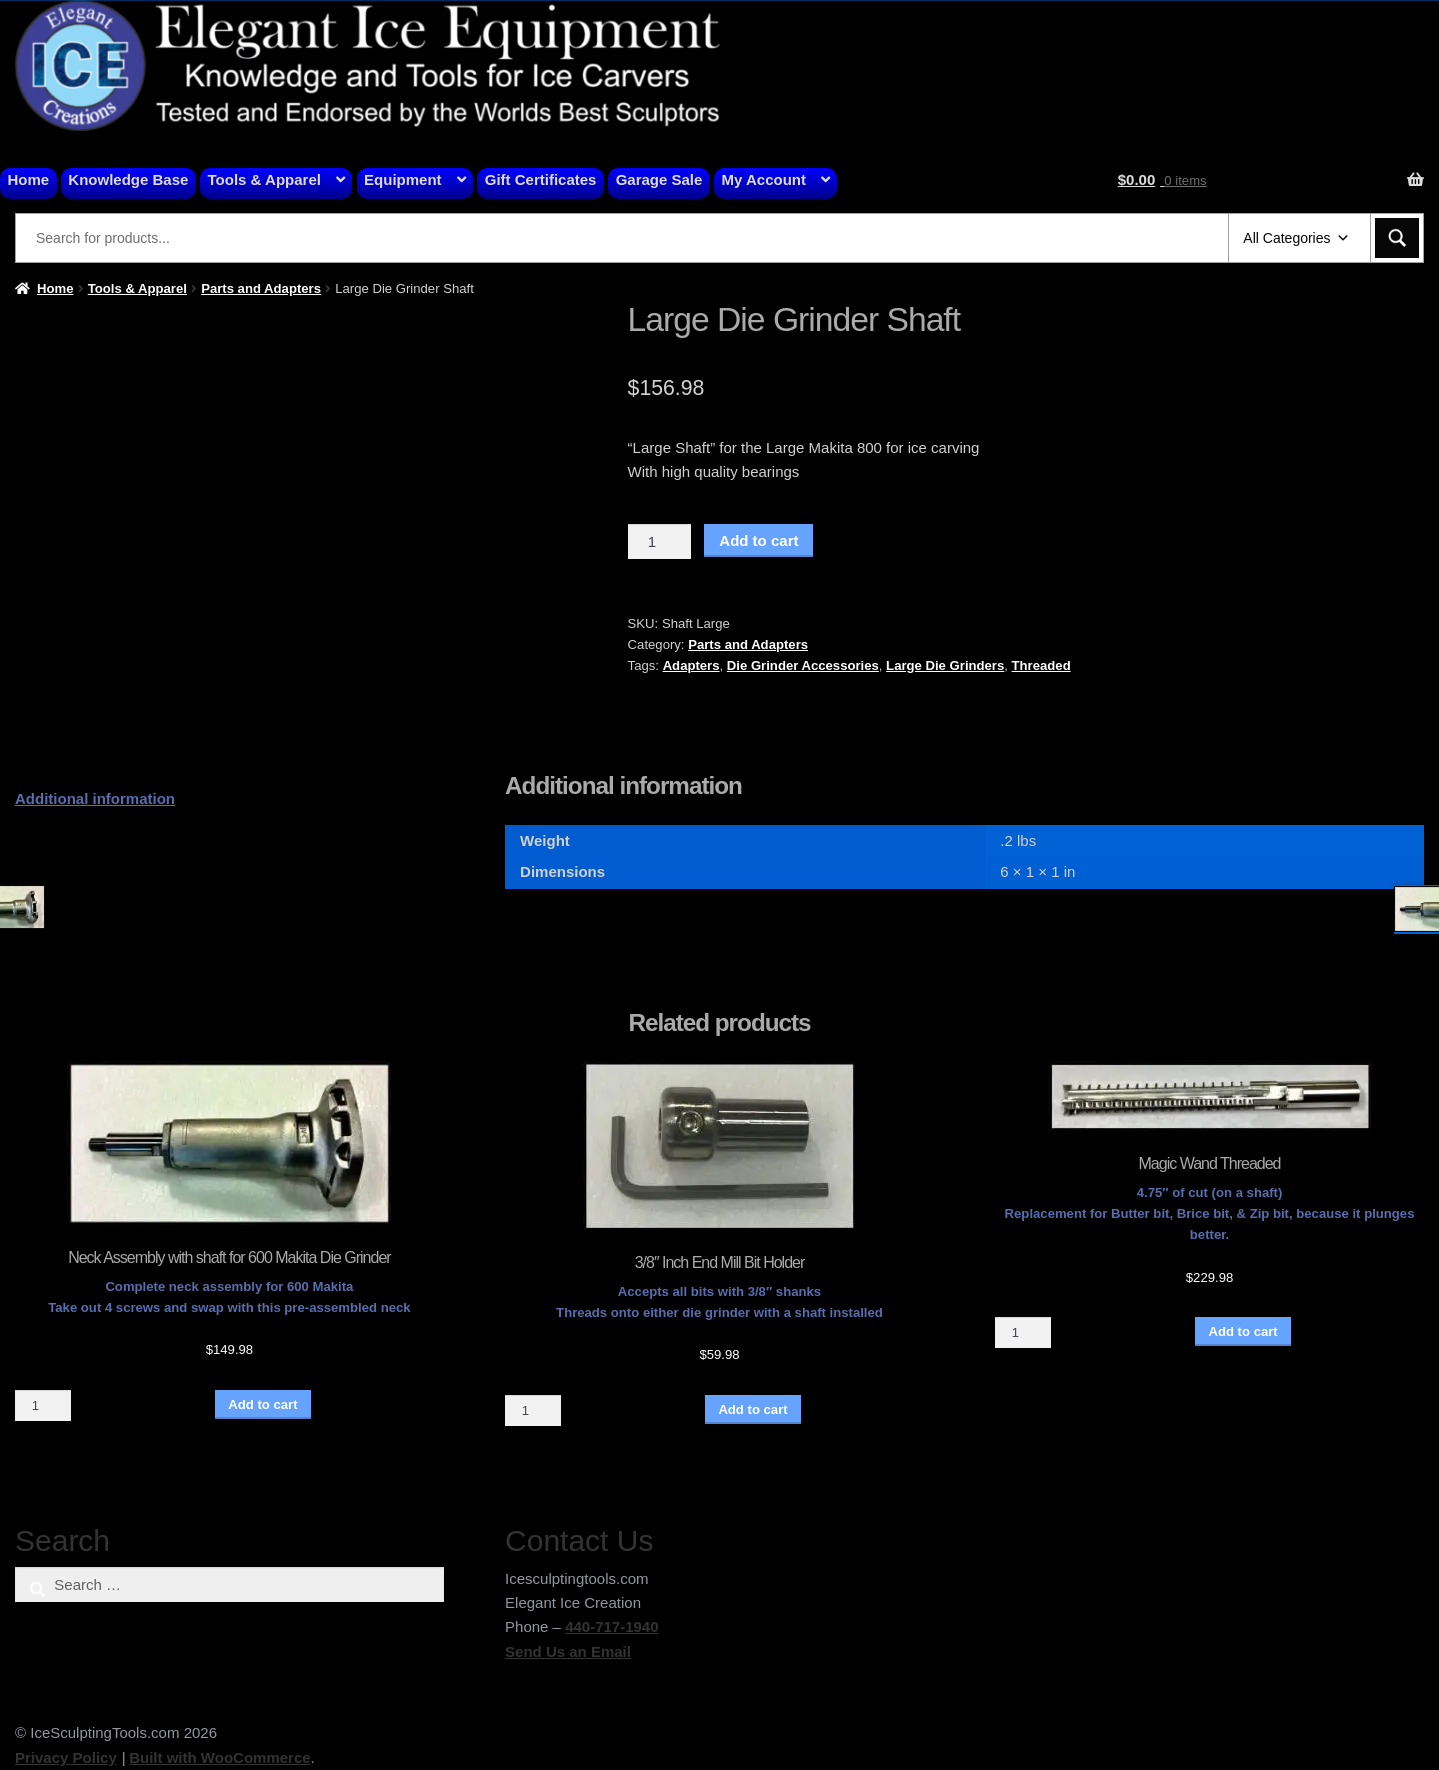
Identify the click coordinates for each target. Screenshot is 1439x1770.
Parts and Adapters (261, 288)
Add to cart (758, 540)
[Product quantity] (660, 542)
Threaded (1041, 665)
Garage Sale (659, 179)
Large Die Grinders (945, 665)
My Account (764, 179)
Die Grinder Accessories (803, 665)
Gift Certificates (541, 179)
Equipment (403, 179)
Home (29, 179)
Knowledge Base (128, 179)
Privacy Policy (66, 1757)
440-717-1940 (611, 1626)
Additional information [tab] (95, 798)
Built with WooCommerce (219, 1757)
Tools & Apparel (264, 179)
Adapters (691, 665)
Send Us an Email (568, 1651)
